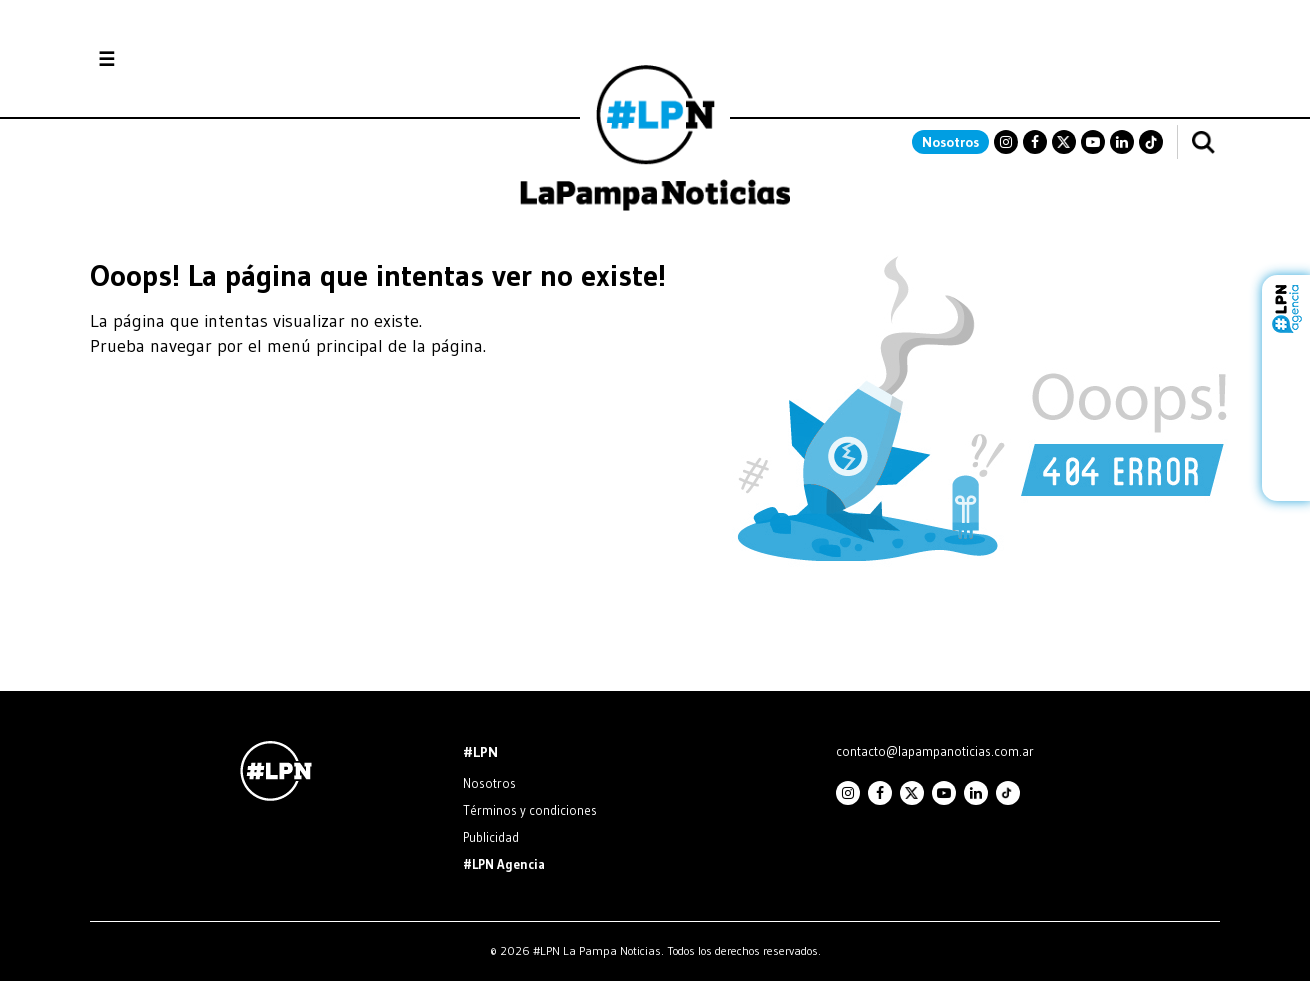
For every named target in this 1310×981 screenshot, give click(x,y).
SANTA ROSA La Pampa (1094, 95)
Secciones (160, 59)
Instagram (1006, 142)
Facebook (1035, 142)
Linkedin (1122, 142)
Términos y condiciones (530, 810)
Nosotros (950, 142)
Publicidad (491, 837)
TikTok (1151, 142)
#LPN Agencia (504, 864)
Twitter (1064, 142)
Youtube (1093, 142)
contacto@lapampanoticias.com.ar (935, 751)
